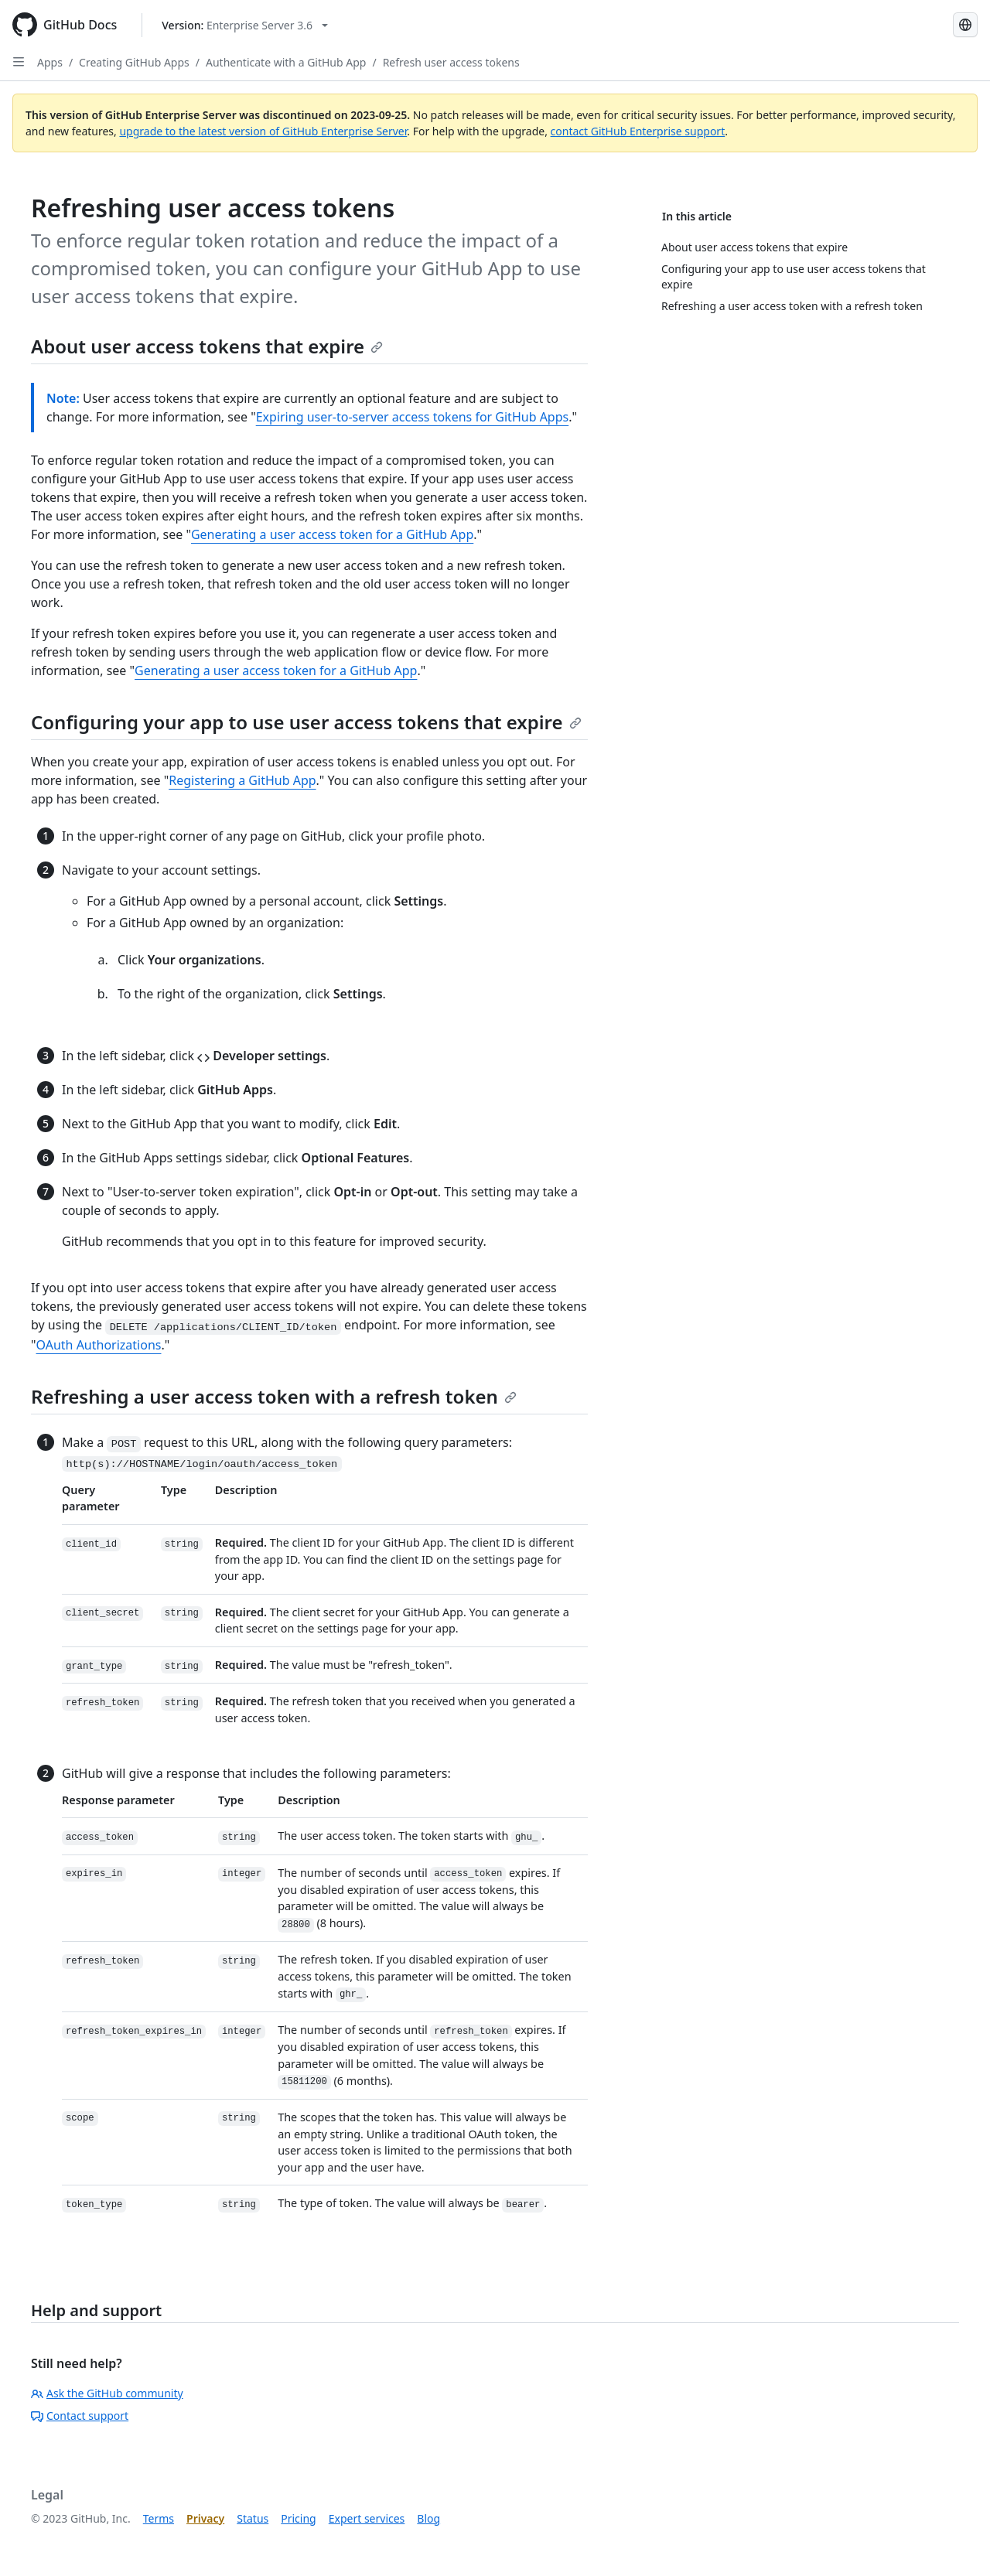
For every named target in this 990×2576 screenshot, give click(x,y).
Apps (50, 62)
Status (252, 2518)
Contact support (79, 2415)
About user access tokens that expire (207, 346)
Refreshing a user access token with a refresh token (274, 1396)
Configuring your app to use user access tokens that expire (306, 722)
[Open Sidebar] (18, 61)
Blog (428, 2518)
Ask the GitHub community (107, 2393)
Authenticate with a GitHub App (286, 62)
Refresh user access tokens (451, 62)
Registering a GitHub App (242, 780)
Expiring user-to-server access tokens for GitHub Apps (412, 416)
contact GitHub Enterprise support (638, 131)
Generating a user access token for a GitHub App (332, 534)
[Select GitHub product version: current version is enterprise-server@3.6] (245, 25)
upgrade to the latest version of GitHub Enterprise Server (263, 131)
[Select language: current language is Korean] (965, 24)
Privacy (205, 2518)
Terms (158, 2518)
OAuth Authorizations (99, 1344)
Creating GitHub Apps (134, 62)
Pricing (298, 2518)
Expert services (367, 2518)
